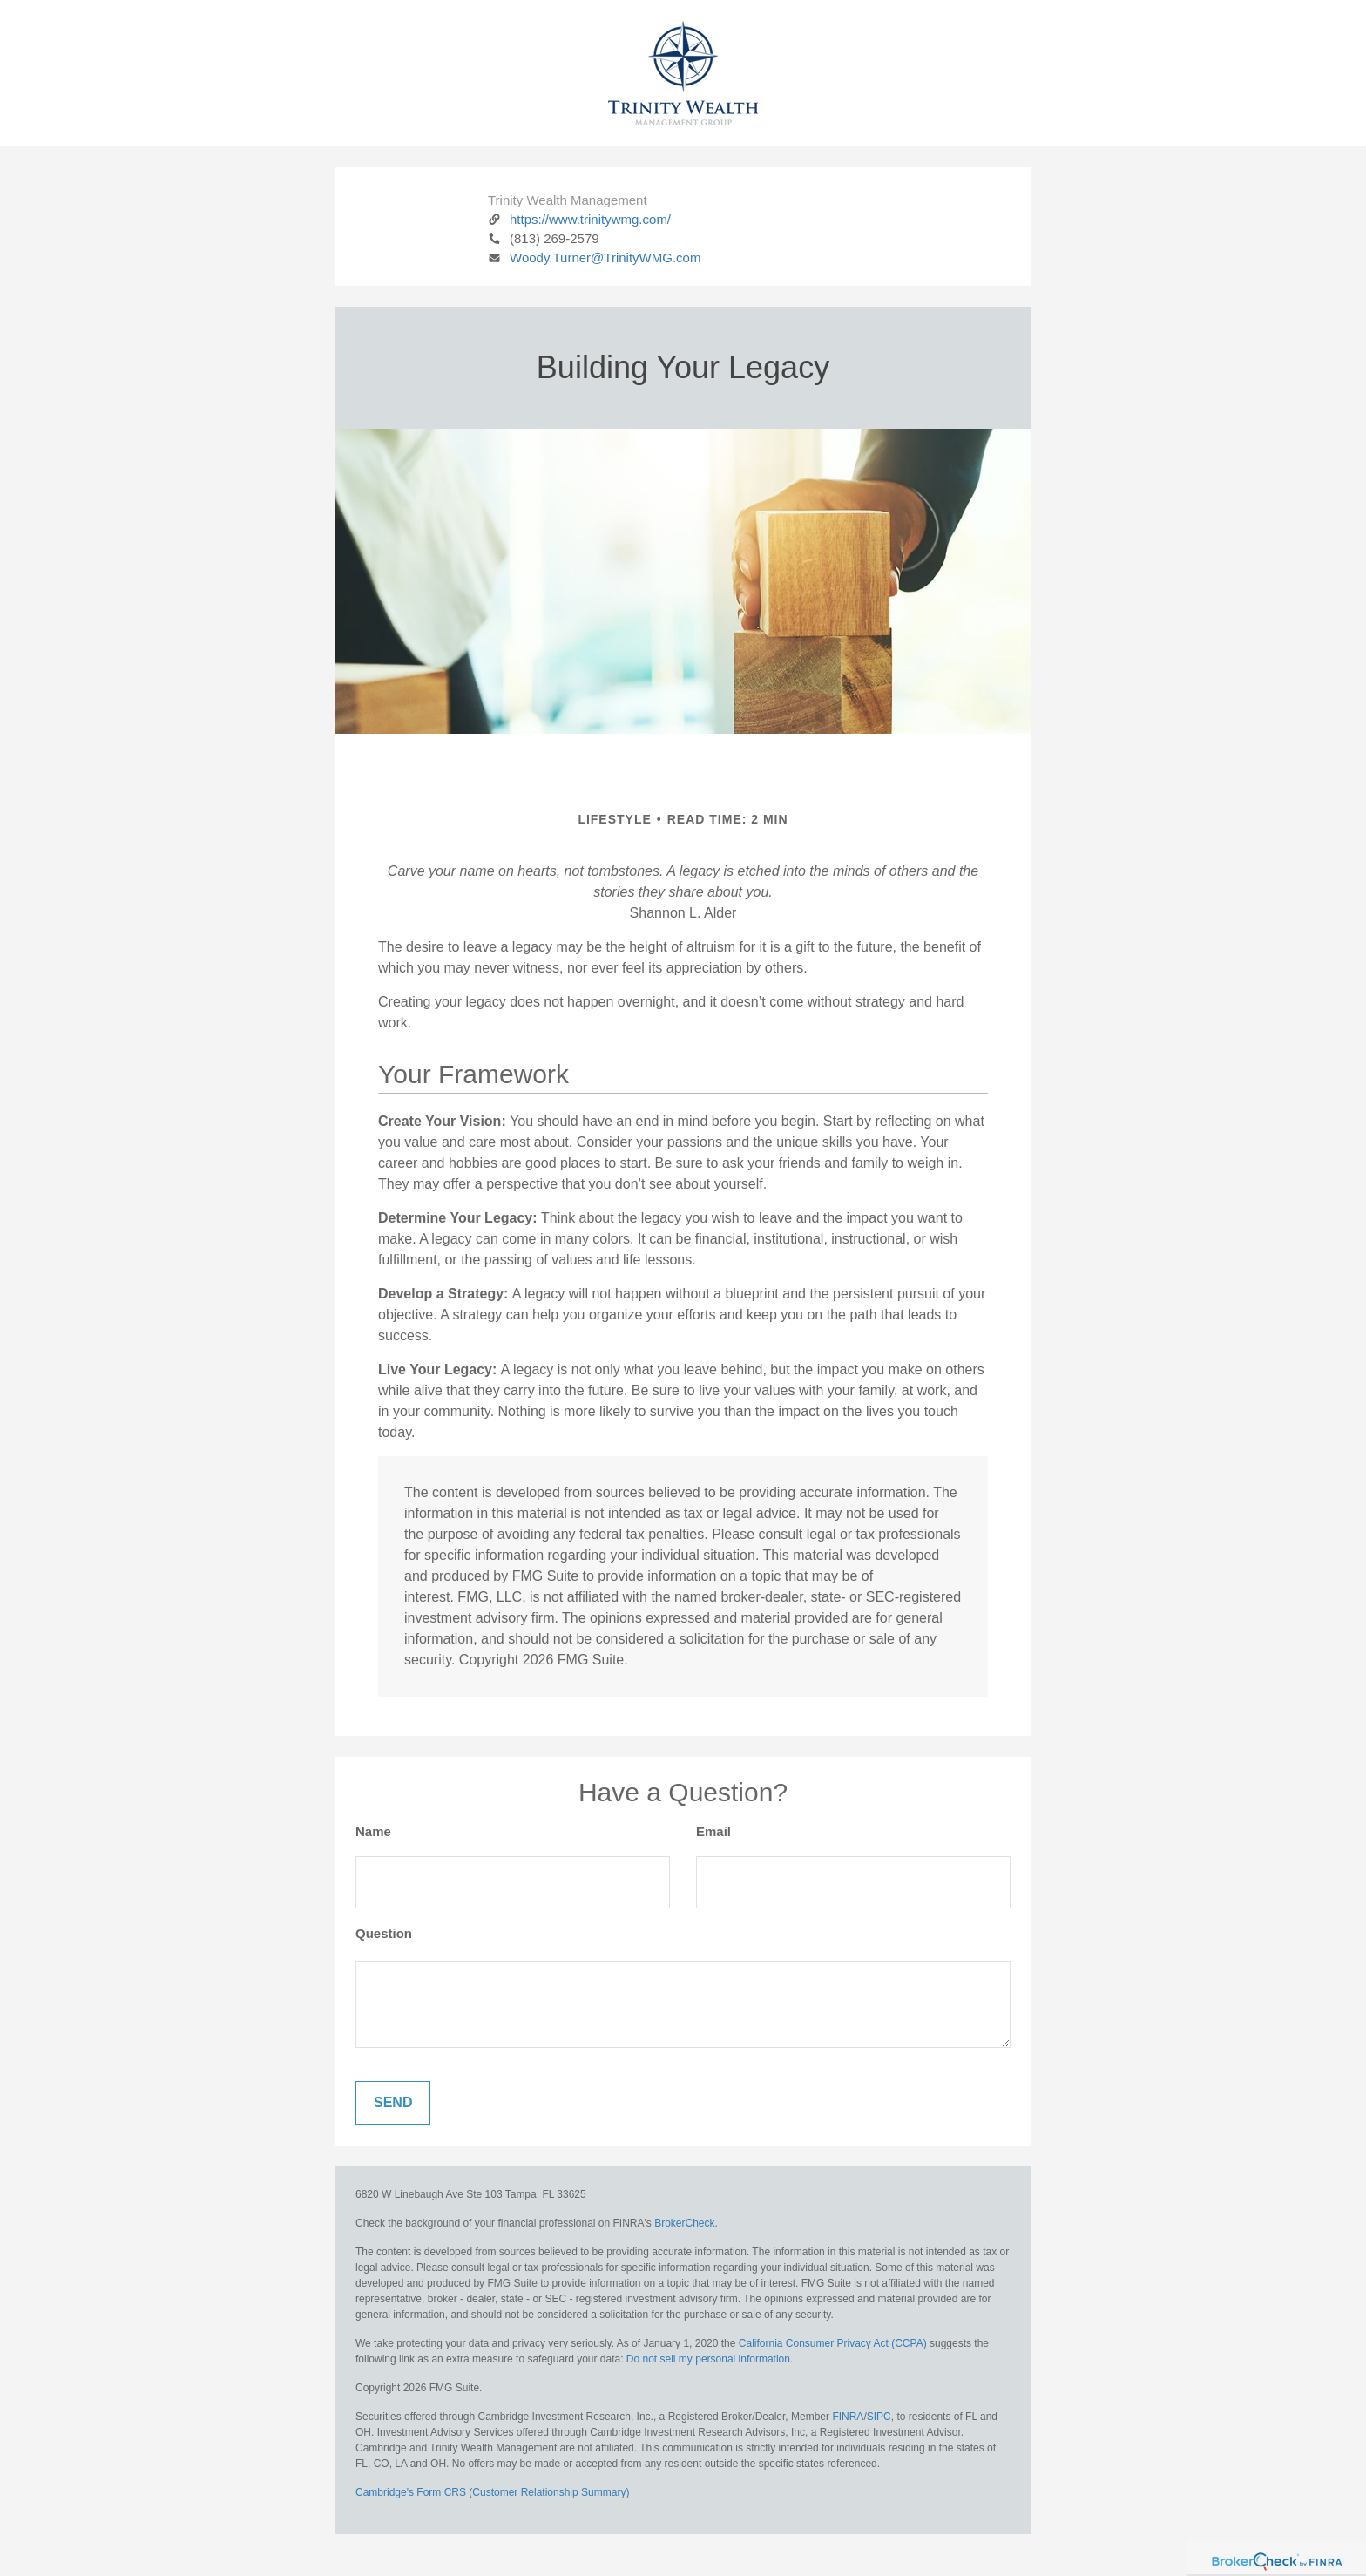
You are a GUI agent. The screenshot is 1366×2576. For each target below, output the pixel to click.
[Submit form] (392, 2103)
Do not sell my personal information (708, 2359)
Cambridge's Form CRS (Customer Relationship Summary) (492, 2492)
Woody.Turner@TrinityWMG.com (594, 257)
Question (383, 1933)
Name (373, 1831)
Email (713, 1831)
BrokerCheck (684, 2223)
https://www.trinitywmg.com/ (579, 219)
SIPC (879, 2416)
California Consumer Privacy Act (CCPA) (833, 2343)
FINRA (847, 2416)
